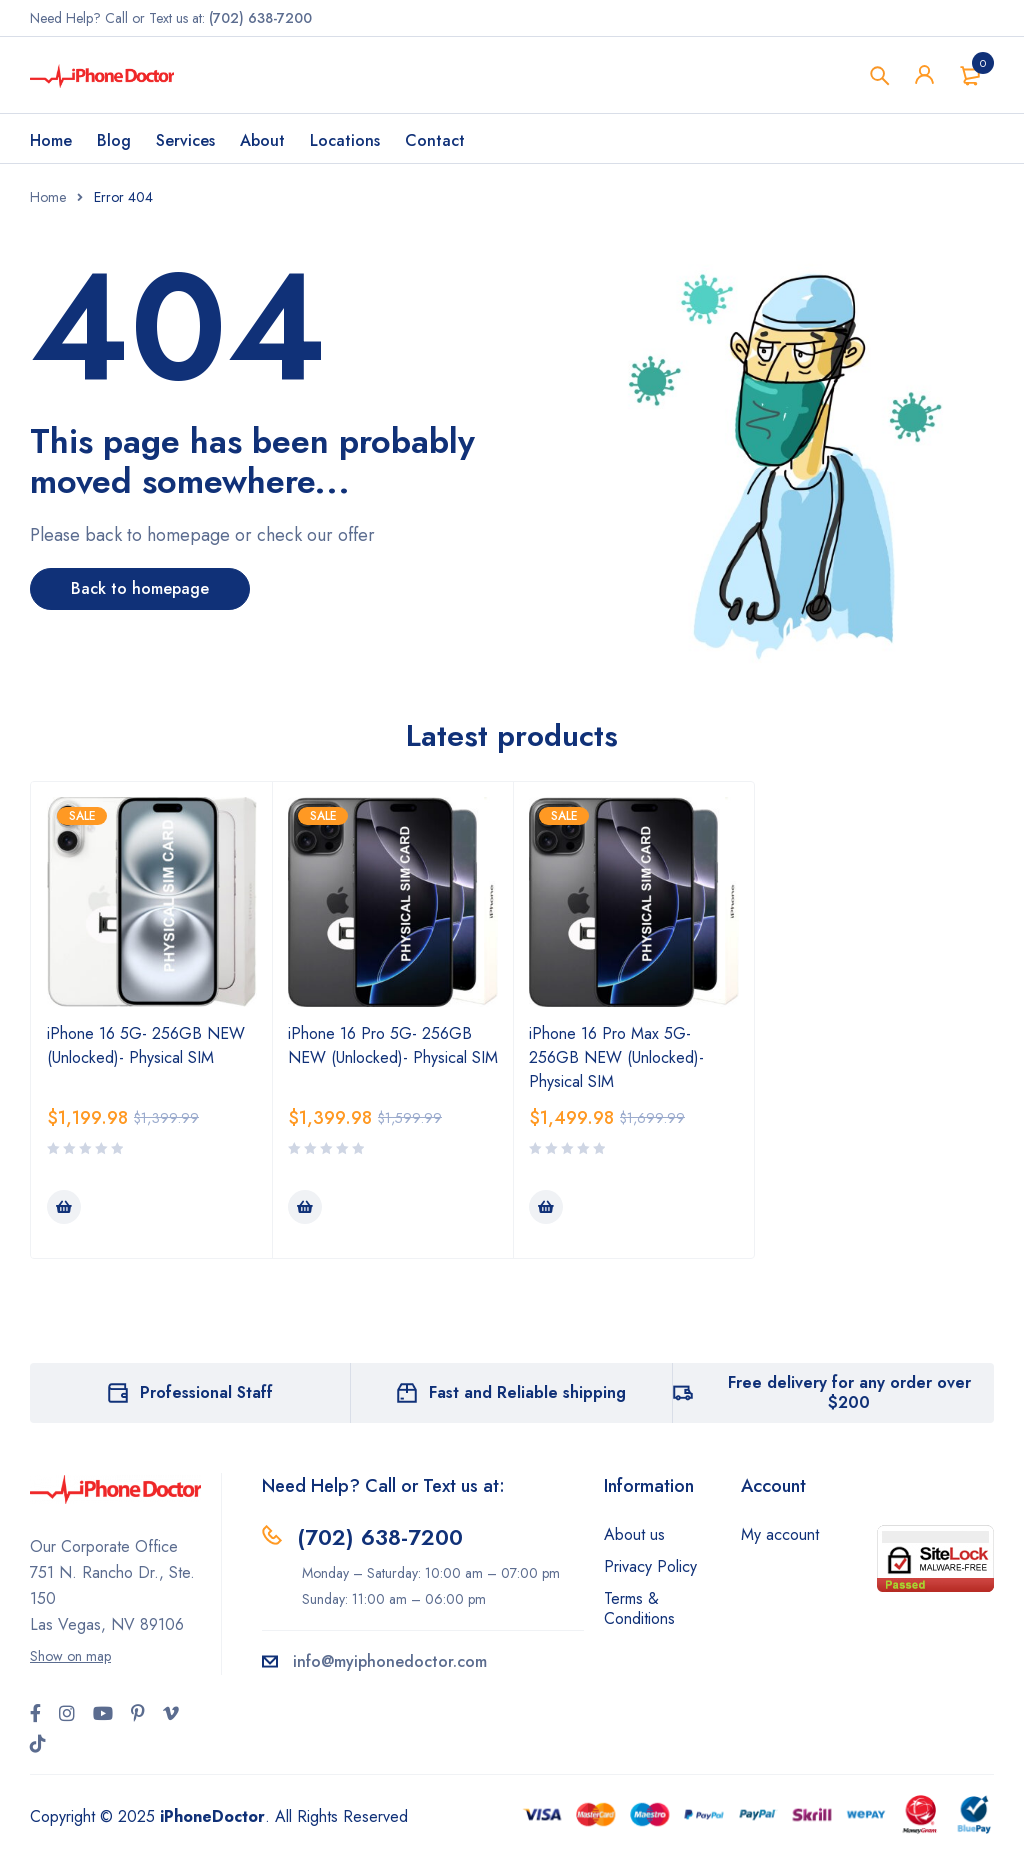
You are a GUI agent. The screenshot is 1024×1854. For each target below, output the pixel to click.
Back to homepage (140, 588)
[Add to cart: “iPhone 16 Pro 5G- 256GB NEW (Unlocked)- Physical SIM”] (305, 1207)
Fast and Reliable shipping (527, 1392)
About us (634, 1534)
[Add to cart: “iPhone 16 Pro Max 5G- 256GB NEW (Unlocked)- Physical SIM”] (546, 1207)
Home (48, 197)
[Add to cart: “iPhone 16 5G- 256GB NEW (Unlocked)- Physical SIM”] (64, 1207)
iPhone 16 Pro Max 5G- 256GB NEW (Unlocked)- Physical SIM (616, 1057)
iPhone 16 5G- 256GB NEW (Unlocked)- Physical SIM (146, 1045)
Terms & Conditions (639, 1608)
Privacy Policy (650, 1566)
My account (780, 1534)
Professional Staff (206, 1392)
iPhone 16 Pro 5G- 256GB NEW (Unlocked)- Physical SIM (393, 1045)
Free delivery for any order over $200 (849, 1392)
